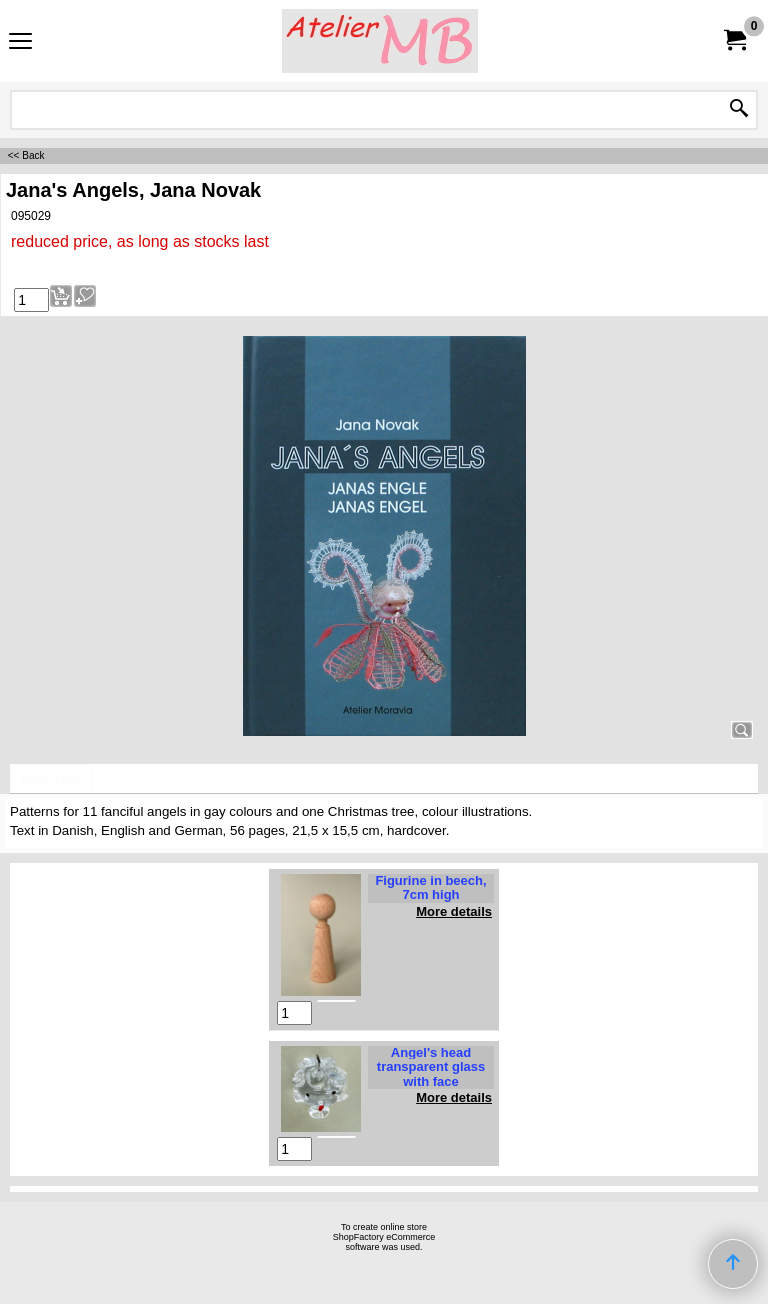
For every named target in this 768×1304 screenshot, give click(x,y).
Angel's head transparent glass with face (431, 1067)
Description (51, 779)
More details (454, 911)
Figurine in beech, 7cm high (430, 887)
